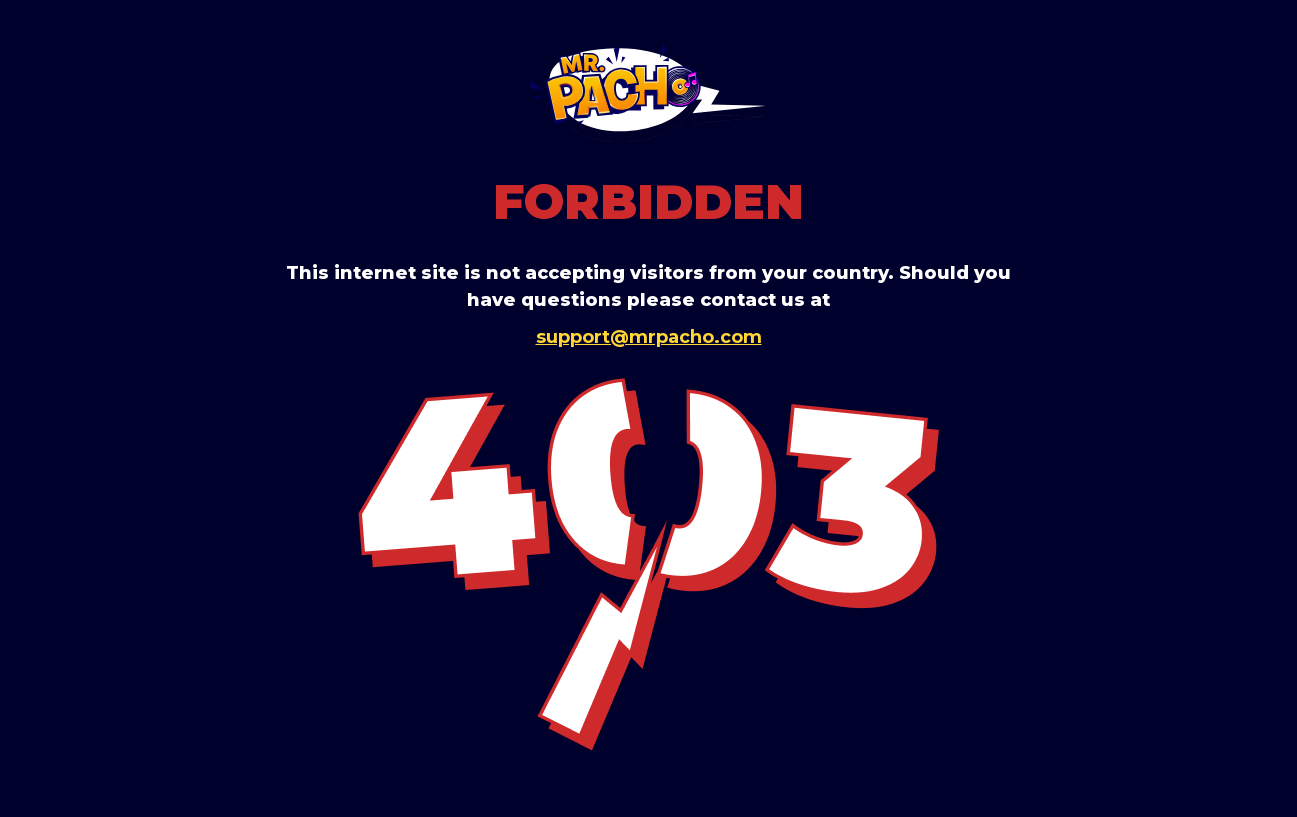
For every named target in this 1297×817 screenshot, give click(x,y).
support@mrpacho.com (649, 337)
